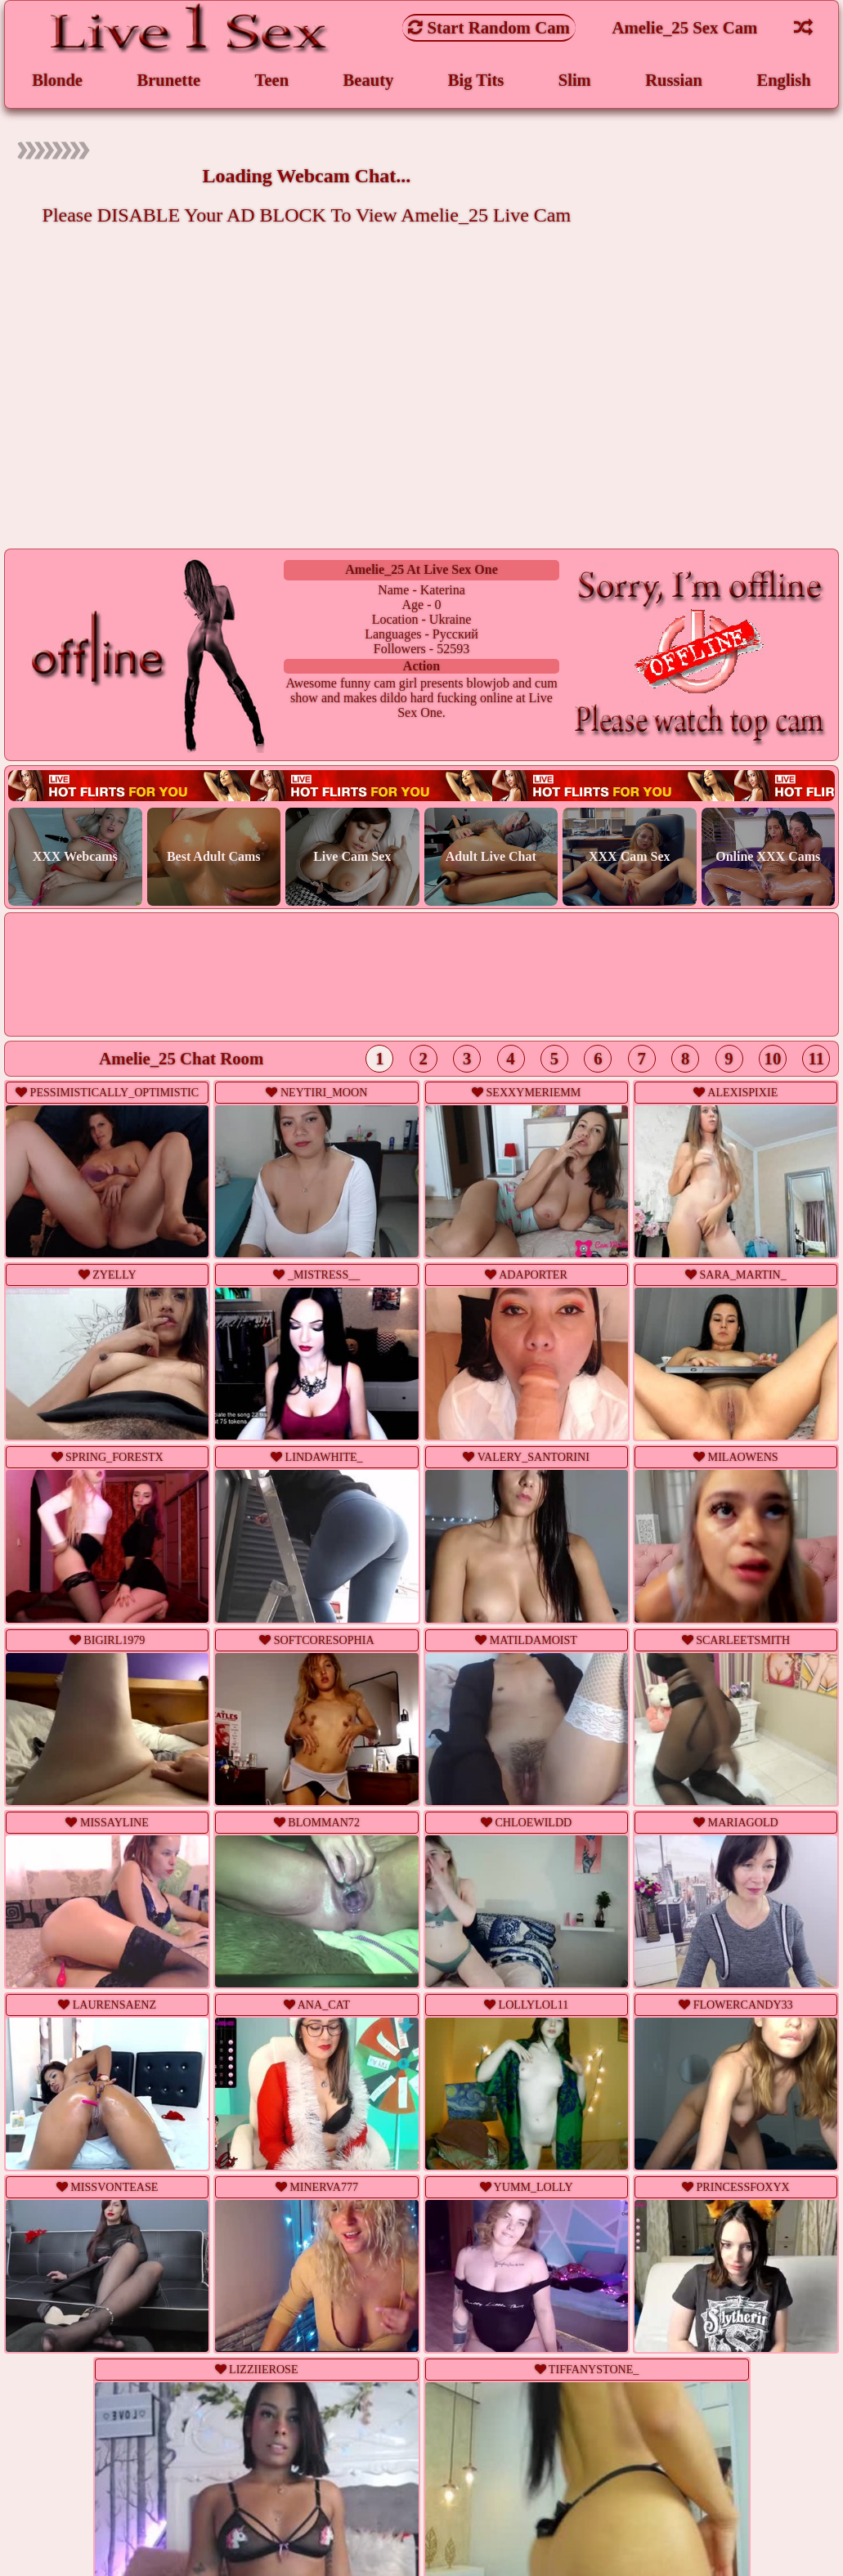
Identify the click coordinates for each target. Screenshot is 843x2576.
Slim (574, 80)
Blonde (57, 80)
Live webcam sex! (421, 787)
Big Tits (475, 80)
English (783, 80)
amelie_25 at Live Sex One (421, 570)
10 (773, 1060)
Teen (271, 80)
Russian (674, 80)
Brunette (169, 80)
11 (816, 1060)
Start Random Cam (489, 27)
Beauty (368, 80)
